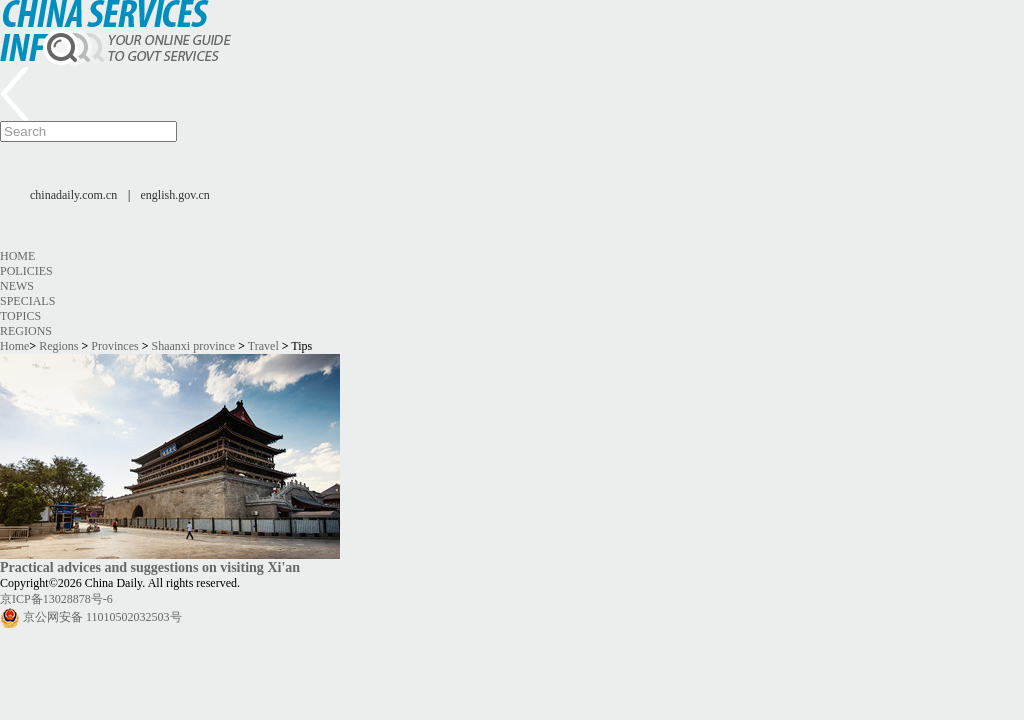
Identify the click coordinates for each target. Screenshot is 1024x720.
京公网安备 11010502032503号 (102, 617)
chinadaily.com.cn (73, 195)
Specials (27, 301)
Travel (263, 346)
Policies (26, 271)
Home (17, 256)
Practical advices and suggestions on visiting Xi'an (150, 567)
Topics (20, 316)
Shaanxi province (194, 346)
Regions (26, 331)
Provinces (114, 346)
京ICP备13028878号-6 (56, 599)
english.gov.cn (175, 195)
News (17, 286)
